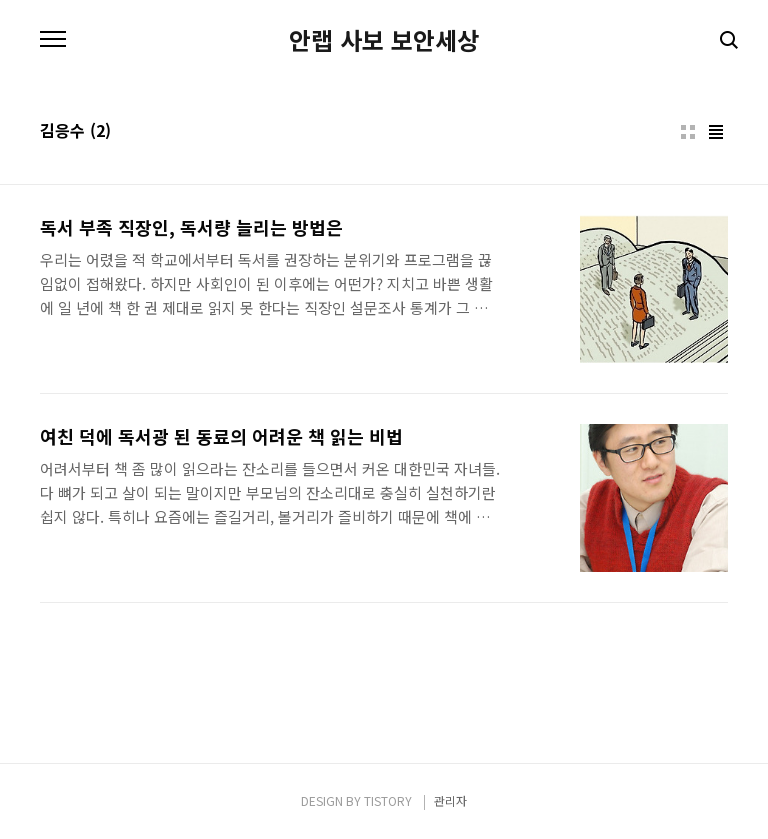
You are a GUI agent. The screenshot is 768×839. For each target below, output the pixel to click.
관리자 (450, 800)
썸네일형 (688, 132)
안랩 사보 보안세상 (384, 40)
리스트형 (716, 132)
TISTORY (388, 800)
